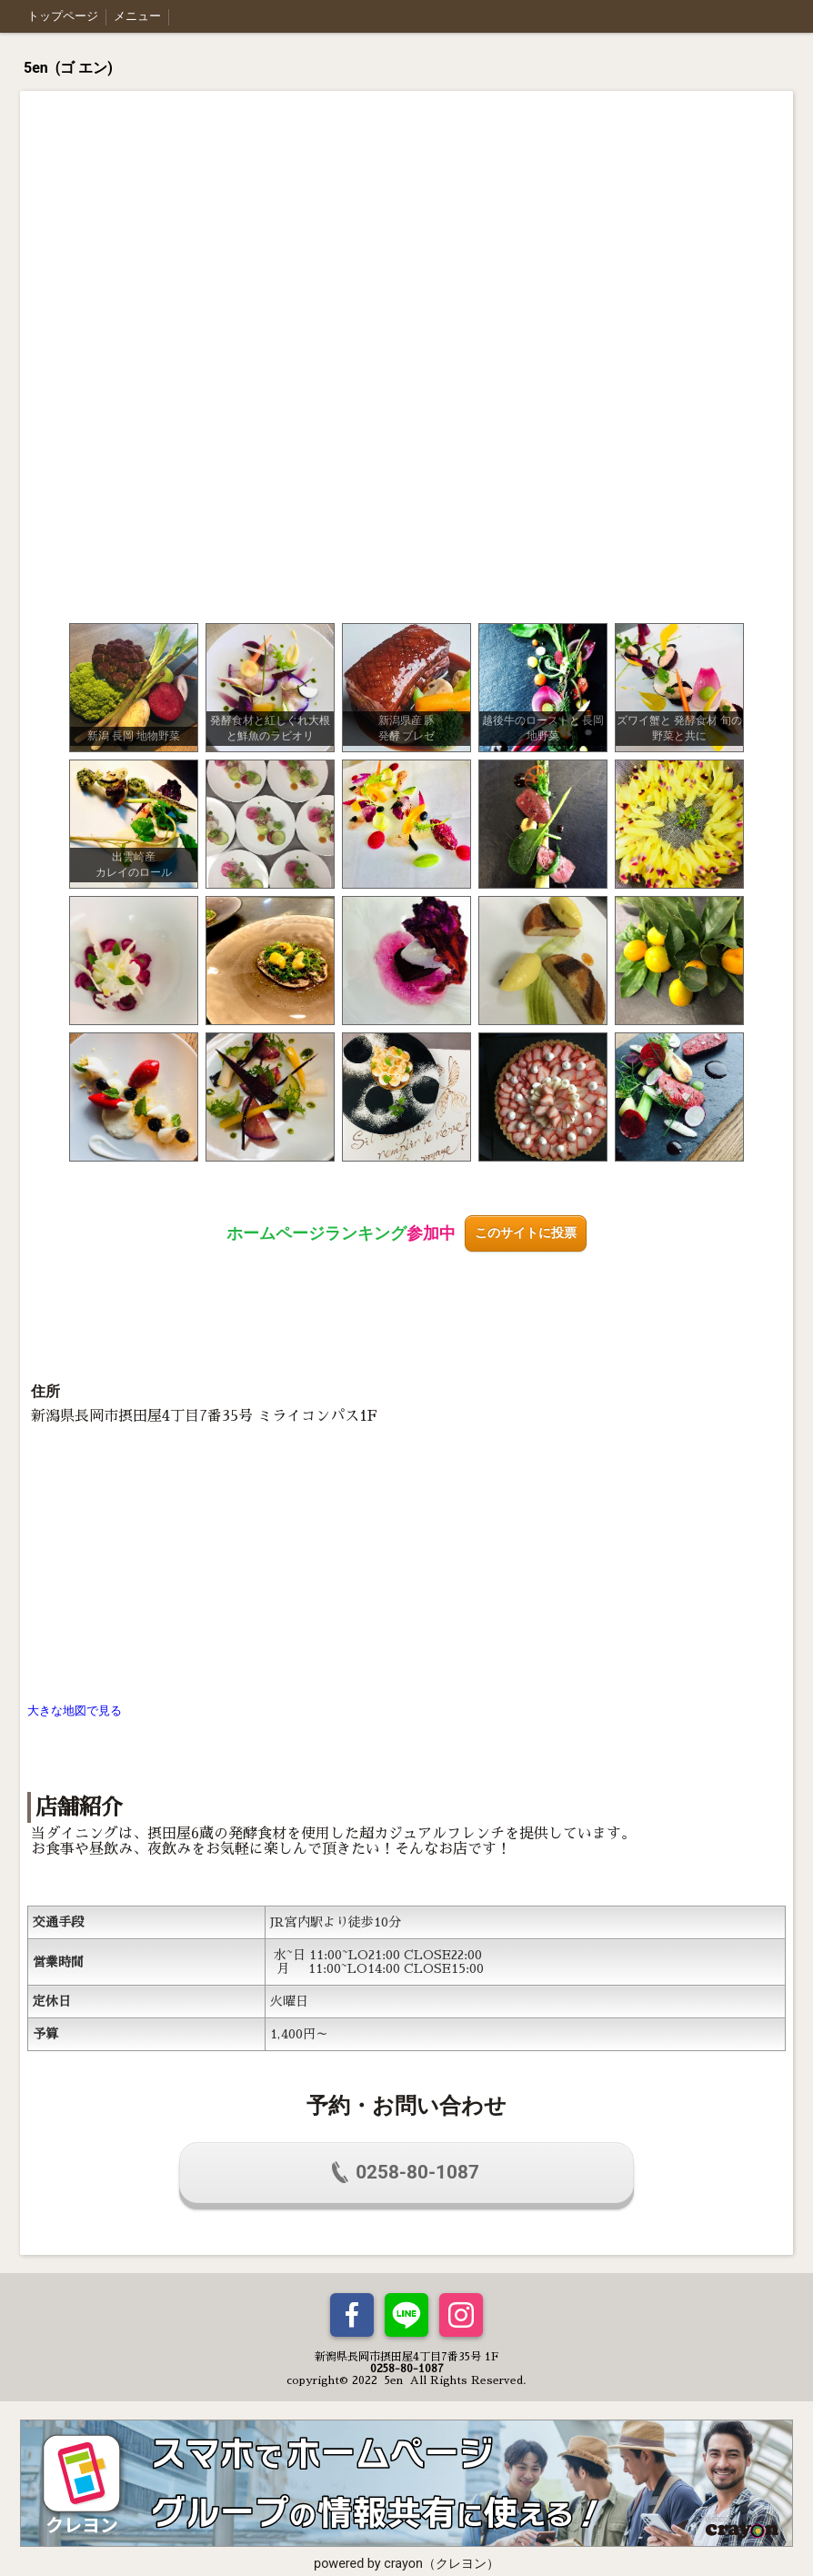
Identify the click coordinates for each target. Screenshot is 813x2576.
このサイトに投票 (526, 1233)
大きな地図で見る (74, 1710)
